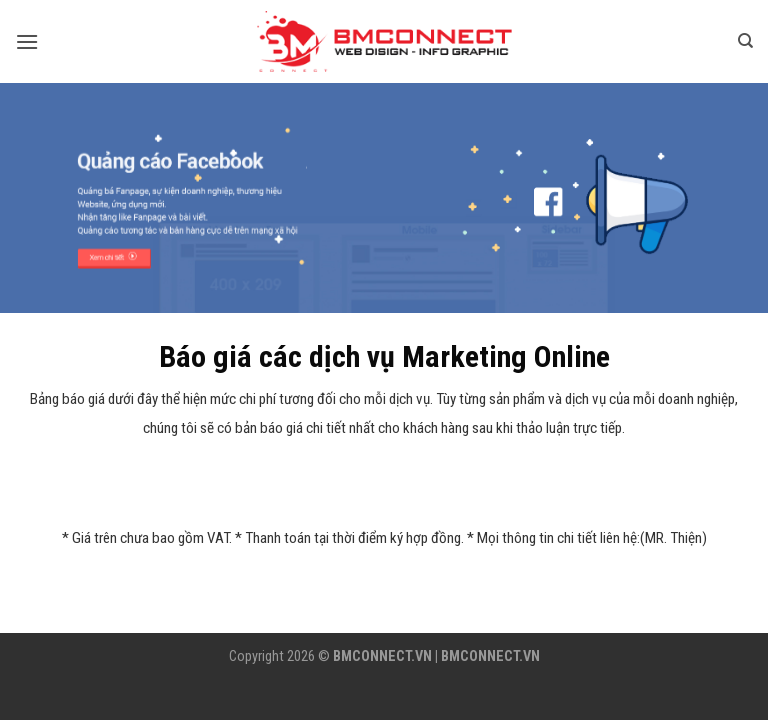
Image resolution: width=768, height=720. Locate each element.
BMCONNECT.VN (382, 656)
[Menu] (27, 41)
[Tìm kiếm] (745, 41)
